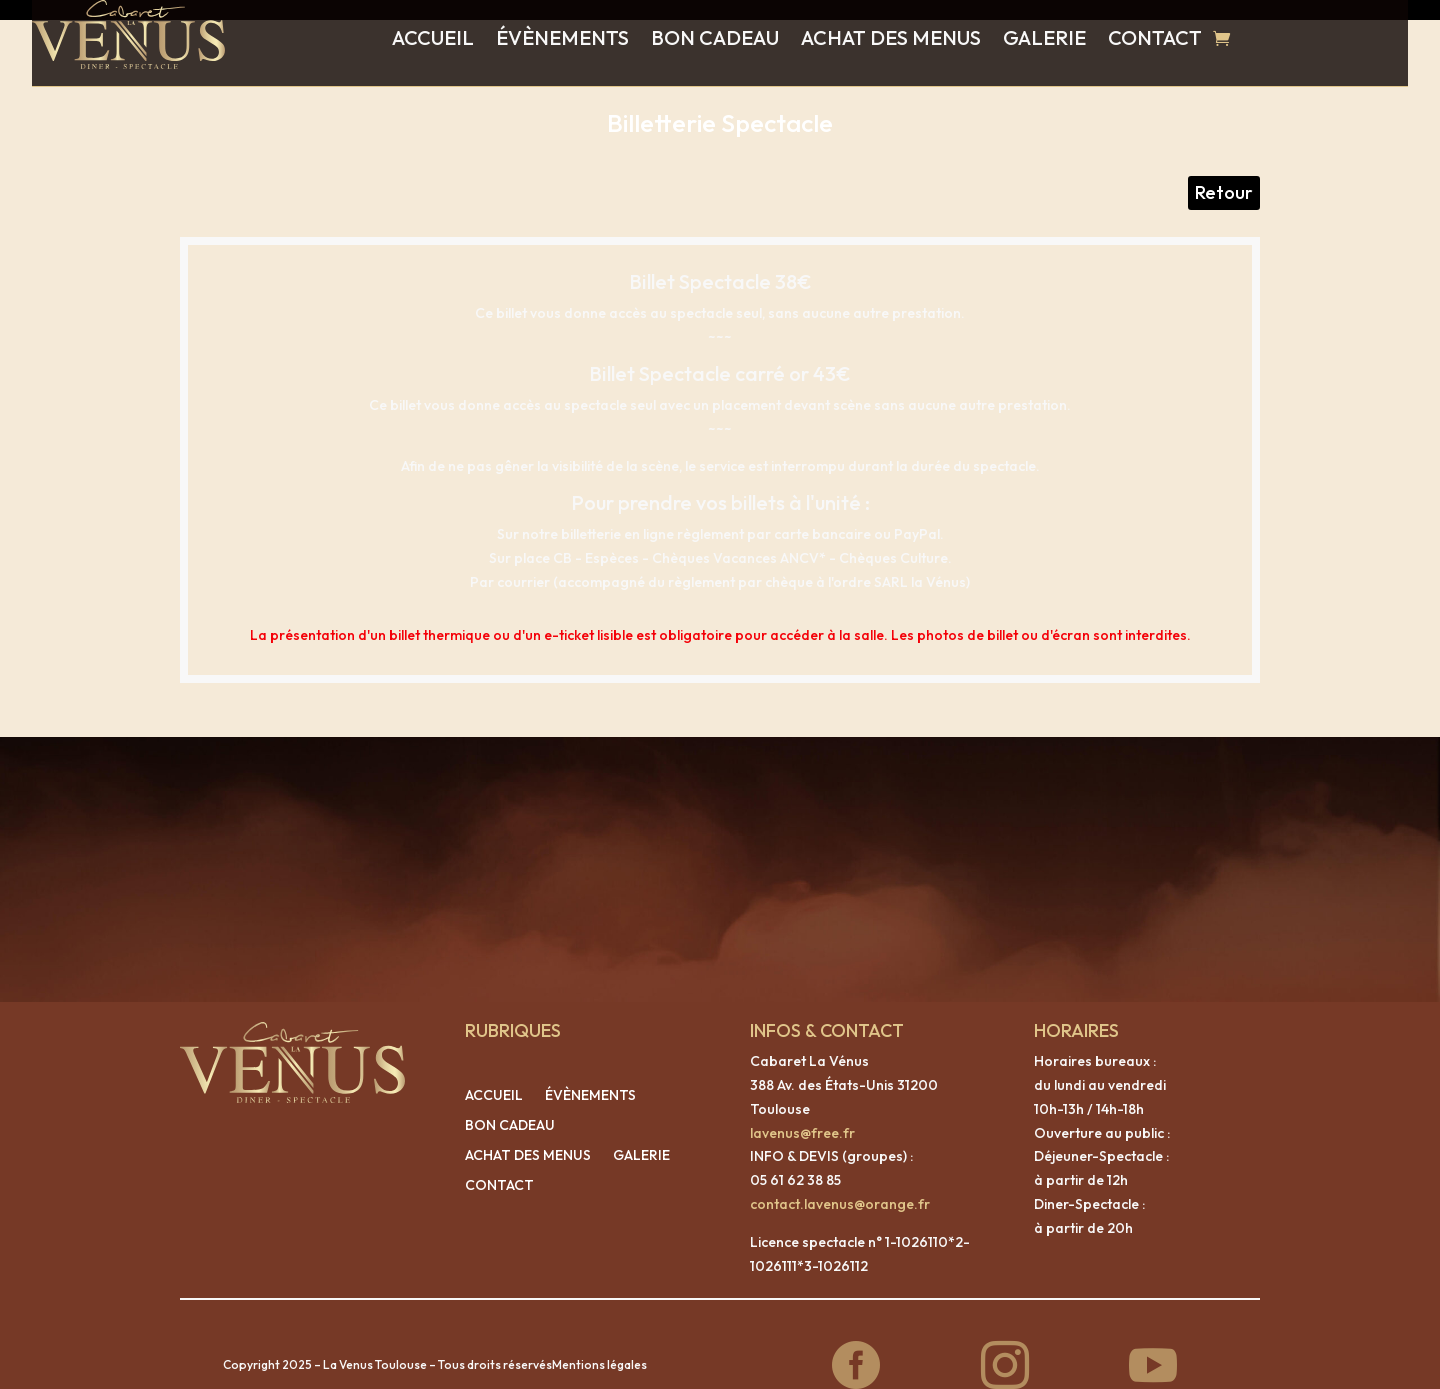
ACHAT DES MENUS (891, 37)
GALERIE (1044, 37)
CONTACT (1155, 37)
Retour (1224, 172)
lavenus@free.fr (802, 1113)
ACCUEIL (433, 37)
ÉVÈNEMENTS (562, 37)
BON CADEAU (715, 37)
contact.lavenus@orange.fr (840, 1184)
